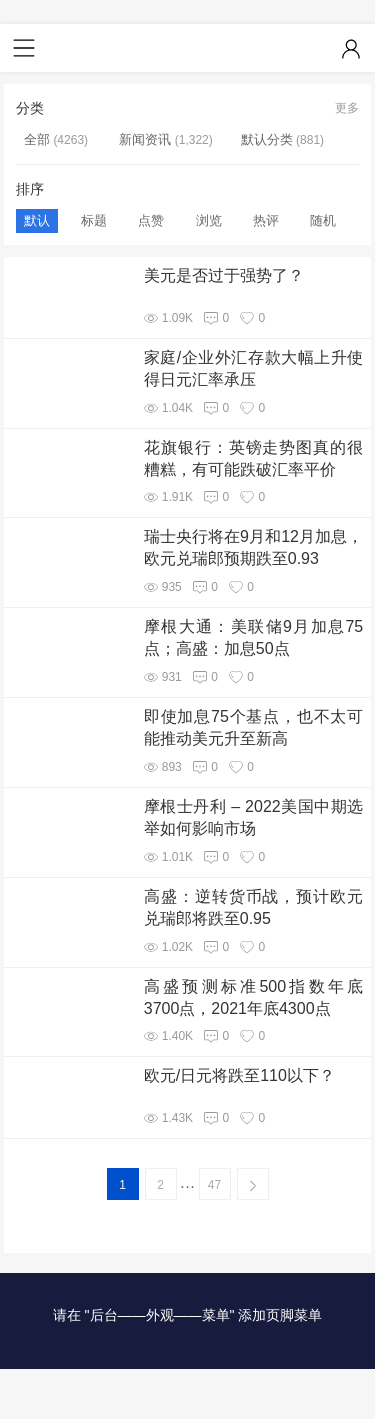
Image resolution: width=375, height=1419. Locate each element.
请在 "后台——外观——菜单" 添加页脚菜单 (188, 1315)
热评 (266, 220)
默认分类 (267, 139)
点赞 (151, 220)
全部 (39, 139)
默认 (37, 220)
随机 (323, 220)
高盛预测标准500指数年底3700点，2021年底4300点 (254, 997)
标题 (94, 220)
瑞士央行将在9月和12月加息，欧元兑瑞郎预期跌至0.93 (254, 547)
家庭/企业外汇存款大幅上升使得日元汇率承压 (254, 368)
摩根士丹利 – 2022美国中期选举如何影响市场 (254, 817)
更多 (347, 108)
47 (214, 1185)
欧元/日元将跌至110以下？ (239, 1075)
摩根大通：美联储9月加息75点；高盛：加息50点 (254, 637)
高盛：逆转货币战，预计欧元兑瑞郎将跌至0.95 (254, 907)
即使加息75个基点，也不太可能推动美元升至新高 (254, 727)
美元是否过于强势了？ (224, 275)
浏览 (209, 220)
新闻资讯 (145, 139)
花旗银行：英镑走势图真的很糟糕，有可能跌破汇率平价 (254, 458)
